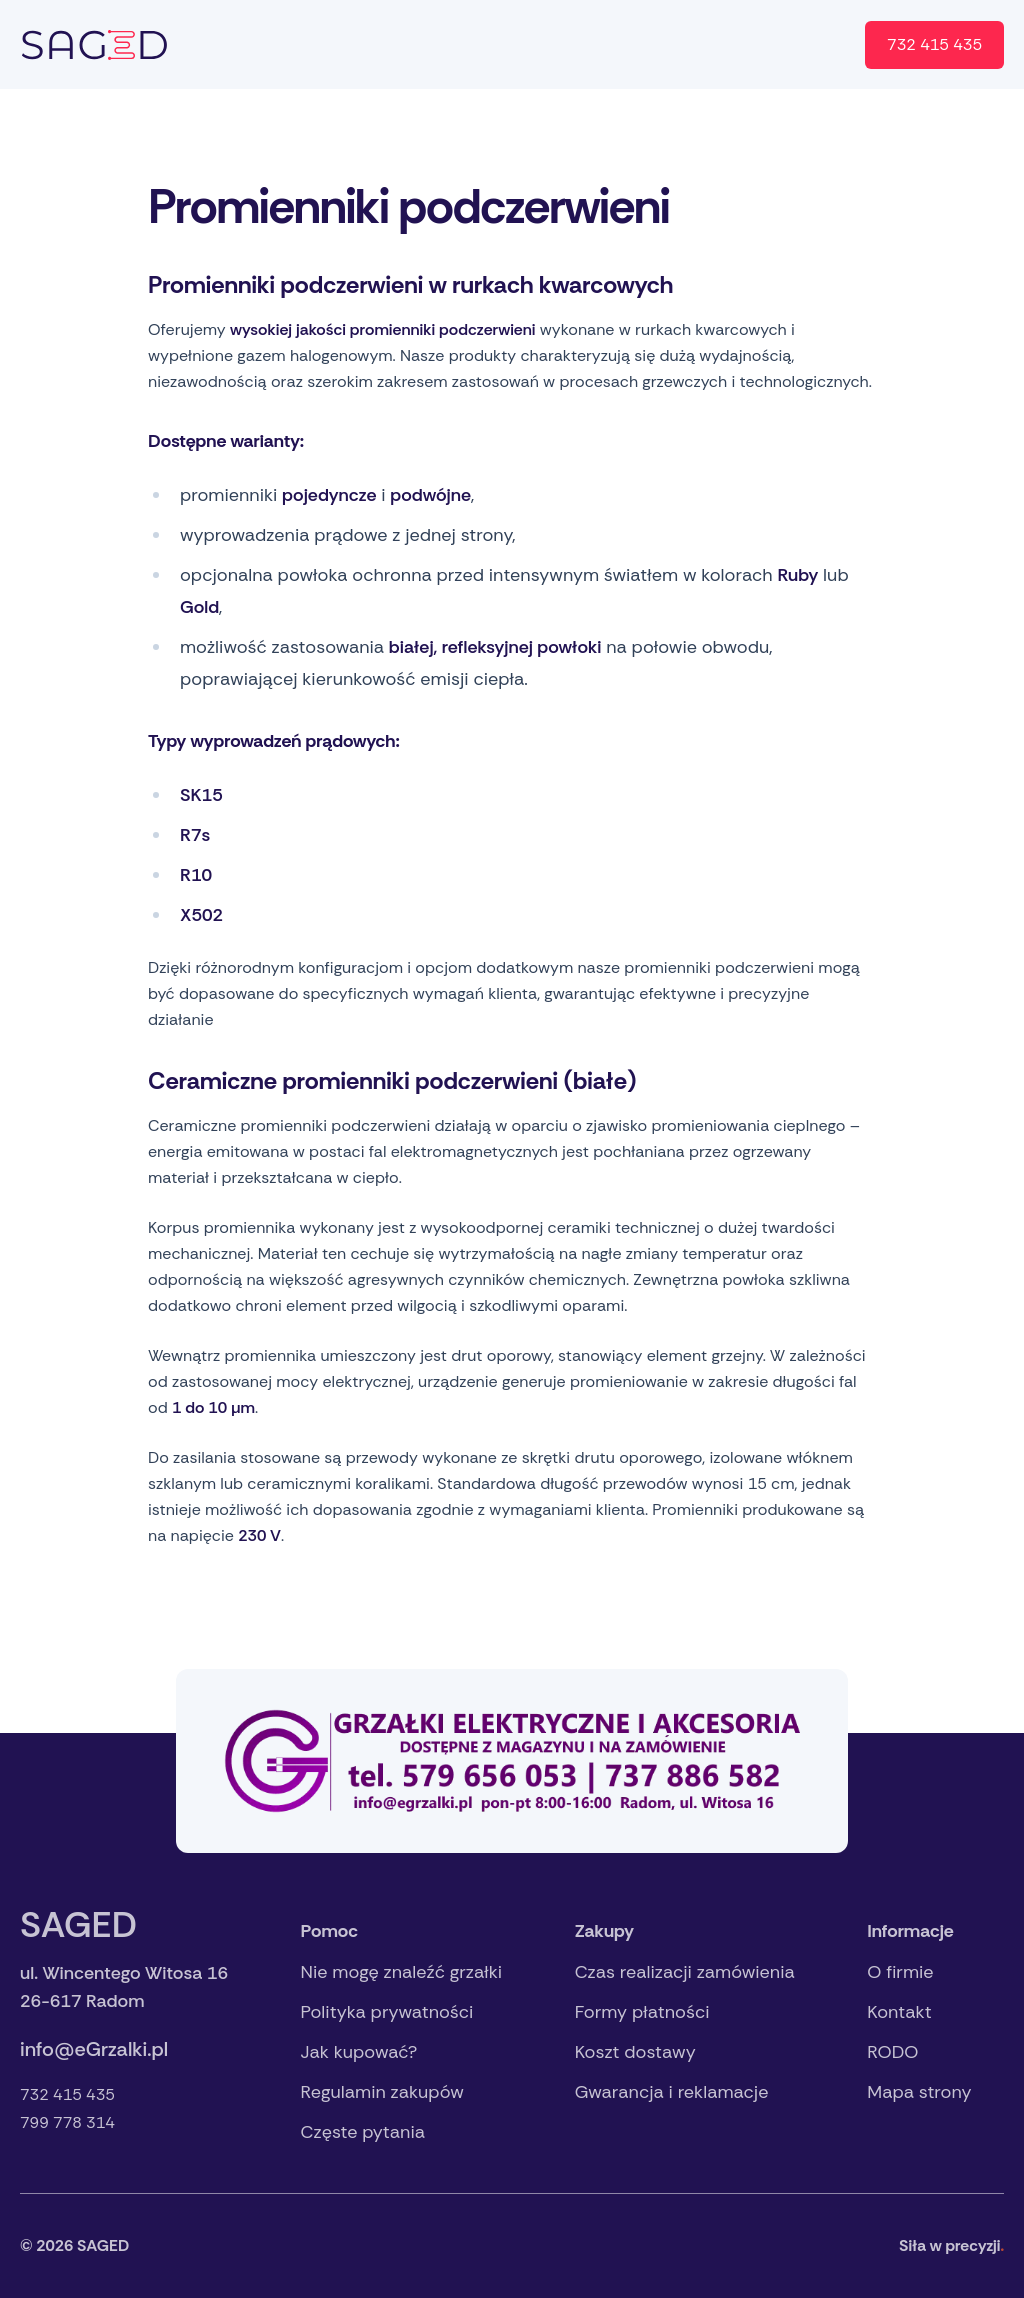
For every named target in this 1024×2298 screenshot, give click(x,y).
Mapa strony (919, 2092)
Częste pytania (363, 2132)
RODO (892, 2052)
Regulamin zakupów (382, 2092)
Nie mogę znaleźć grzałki (402, 1972)
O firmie (559, 44)
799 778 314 (67, 2122)
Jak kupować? (359, 2052)
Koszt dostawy (635, 2052)
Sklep (737, 44)
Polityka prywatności (387, 2012)
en (823, 44)
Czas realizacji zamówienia (685, 1972)
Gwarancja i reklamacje (672, 2092)
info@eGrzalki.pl (94, 2049)
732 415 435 (934, 44)
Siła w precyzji (951, 2245)
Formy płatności (642, 2012)
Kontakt (652, 44)
